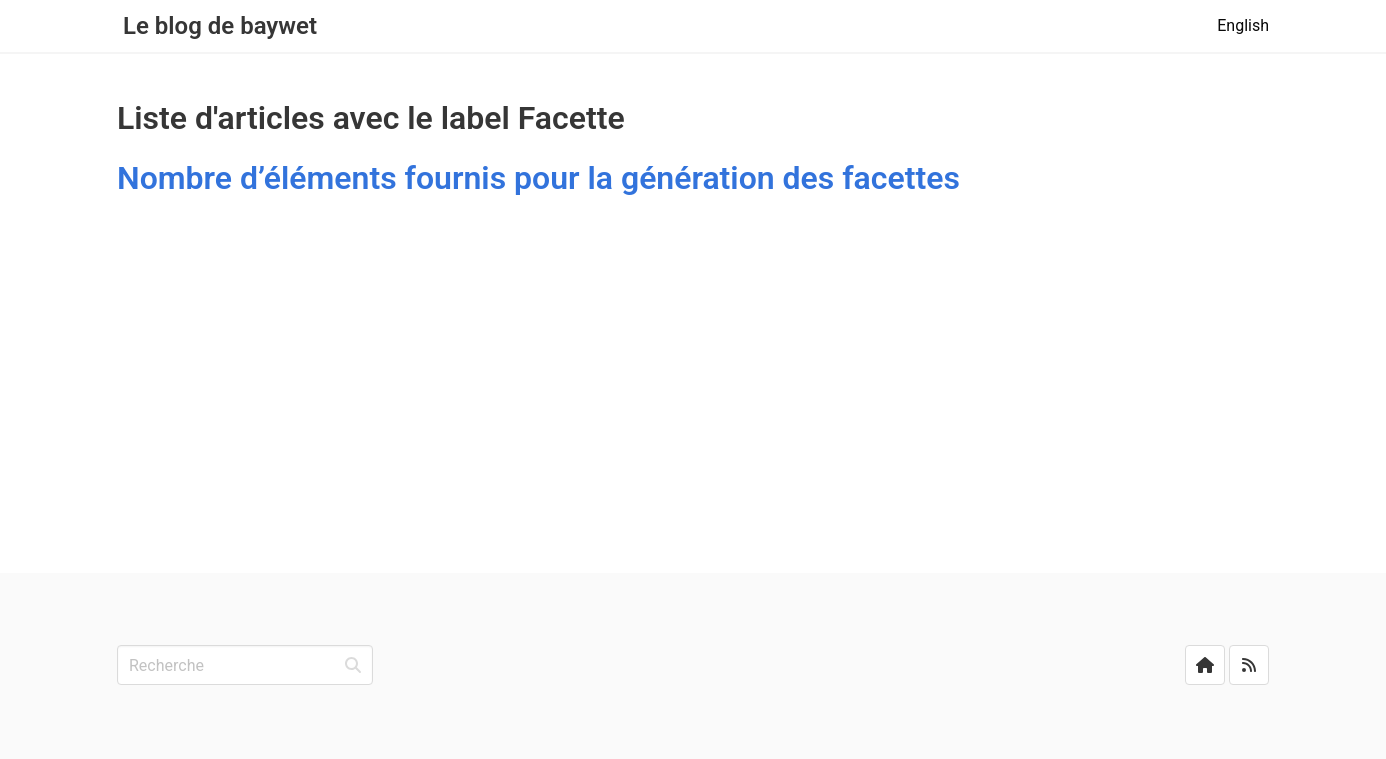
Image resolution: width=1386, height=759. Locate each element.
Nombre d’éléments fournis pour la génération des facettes (538, 178)
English (1243, 25)
